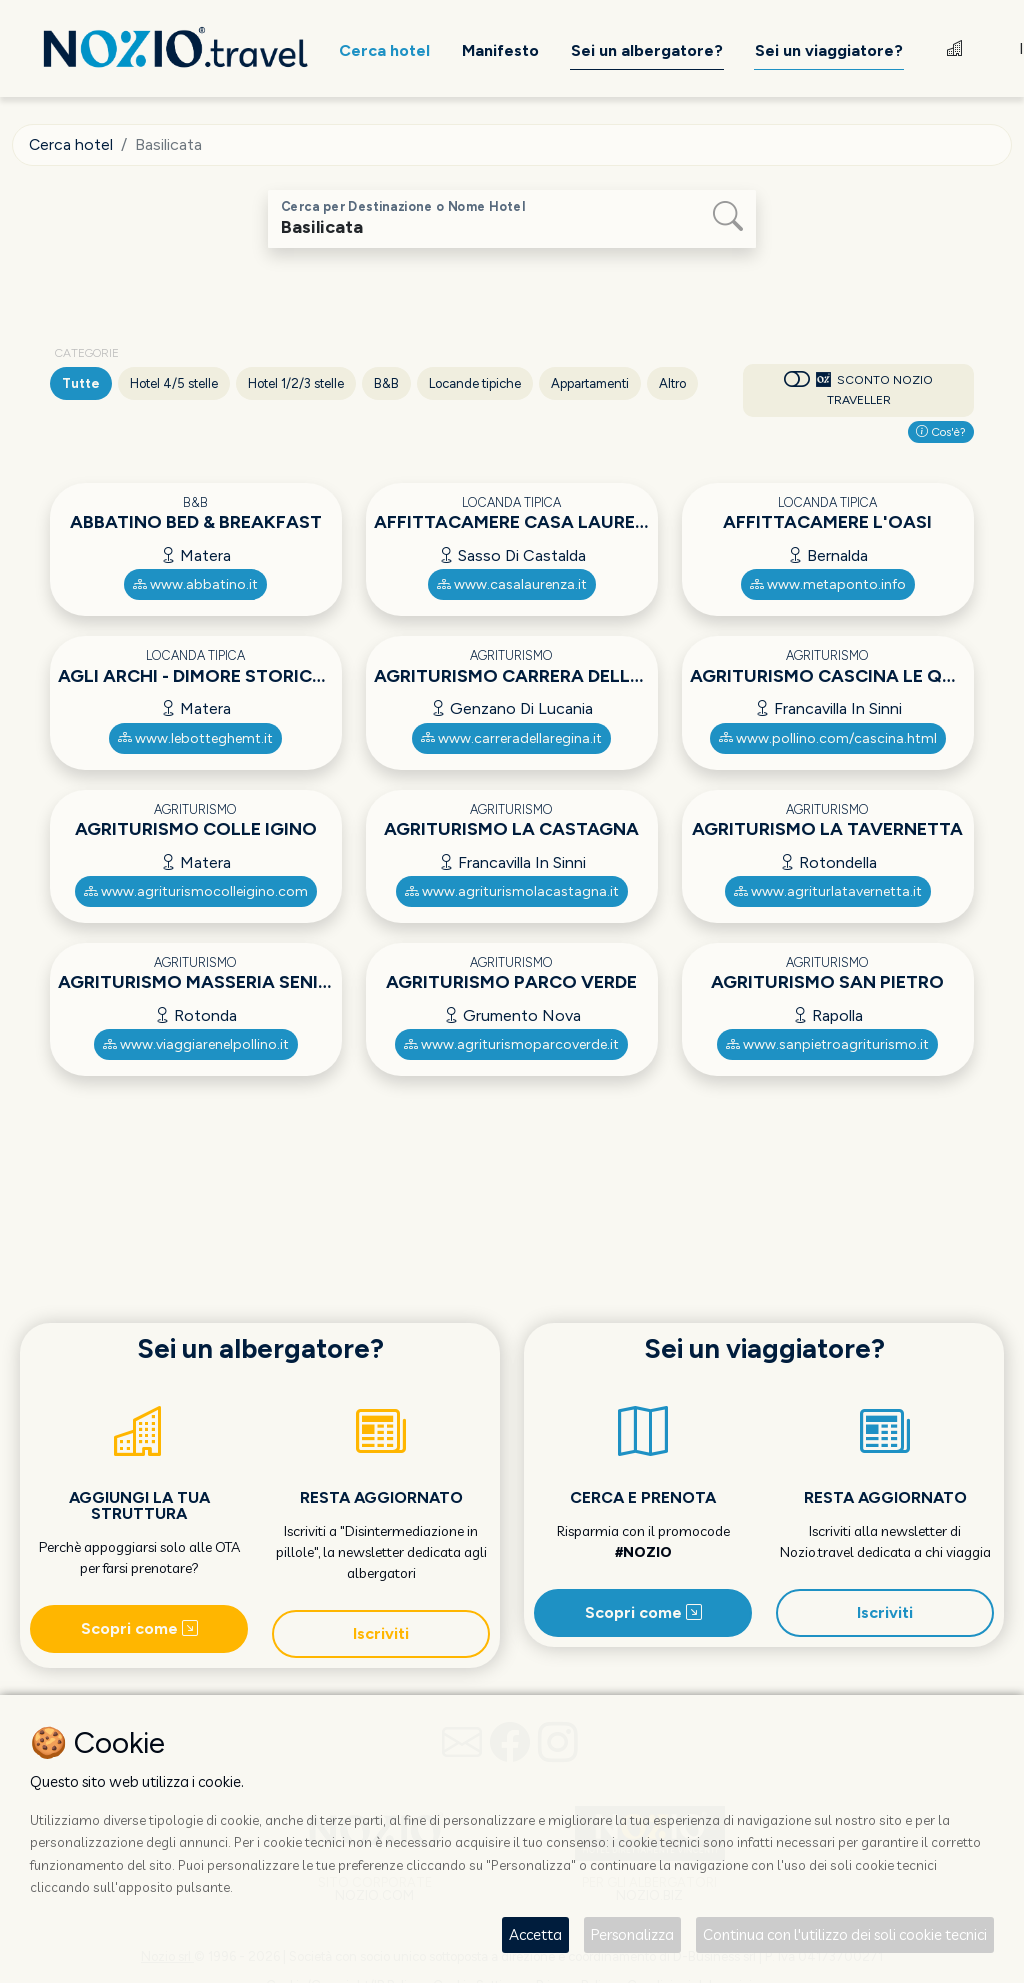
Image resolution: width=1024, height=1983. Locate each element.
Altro (672, 383)
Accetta (535, 1934)
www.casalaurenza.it (512, 584)
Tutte (81, 383)
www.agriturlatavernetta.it (828, 891)
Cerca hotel (71, 144)
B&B (386, 383)
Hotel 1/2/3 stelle (296, 383)
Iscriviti (381, 1633)
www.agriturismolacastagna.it (512, 891)
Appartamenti (590, 383)
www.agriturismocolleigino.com (196, 891)
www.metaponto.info (828, 584)
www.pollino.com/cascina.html (828, 738)
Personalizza (632, 1934)
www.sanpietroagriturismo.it (827, 1044)
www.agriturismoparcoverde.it (511, 1044)
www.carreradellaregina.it (511, 738)
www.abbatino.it (195, 584)
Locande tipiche (475, 383)
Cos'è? (941, 432)
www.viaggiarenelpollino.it (196, 1044)
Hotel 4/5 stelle (174, 383)
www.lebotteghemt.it (195, 738)
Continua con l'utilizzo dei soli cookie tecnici (845, 1934)
